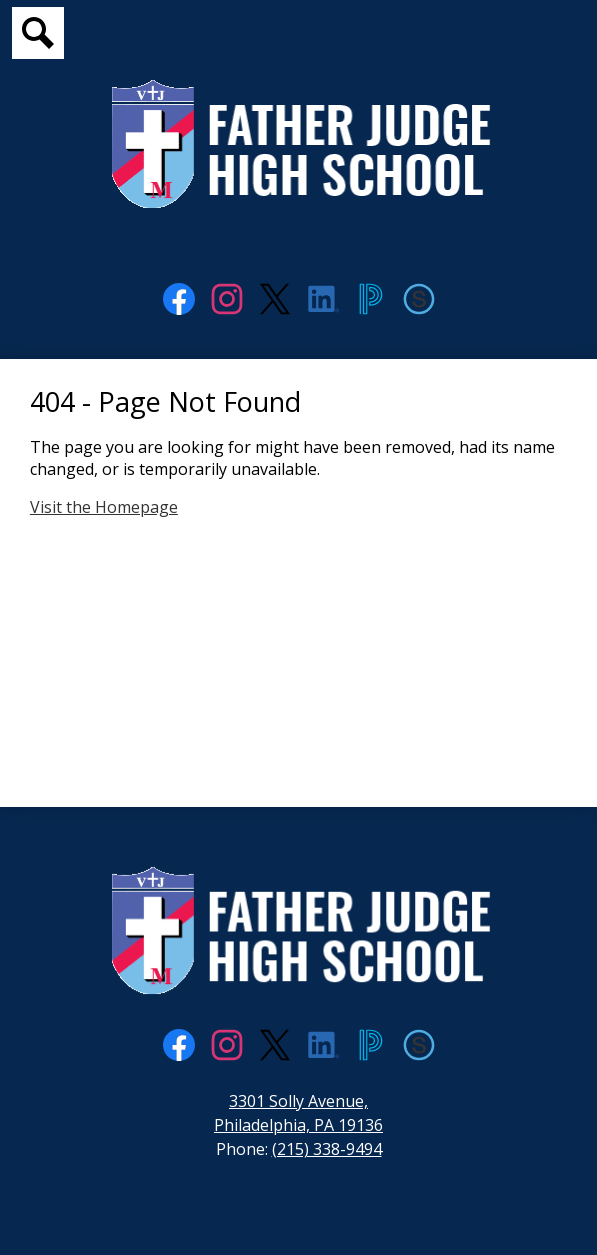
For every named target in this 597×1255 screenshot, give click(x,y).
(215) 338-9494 (327, 1149)
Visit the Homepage (104, 507)
